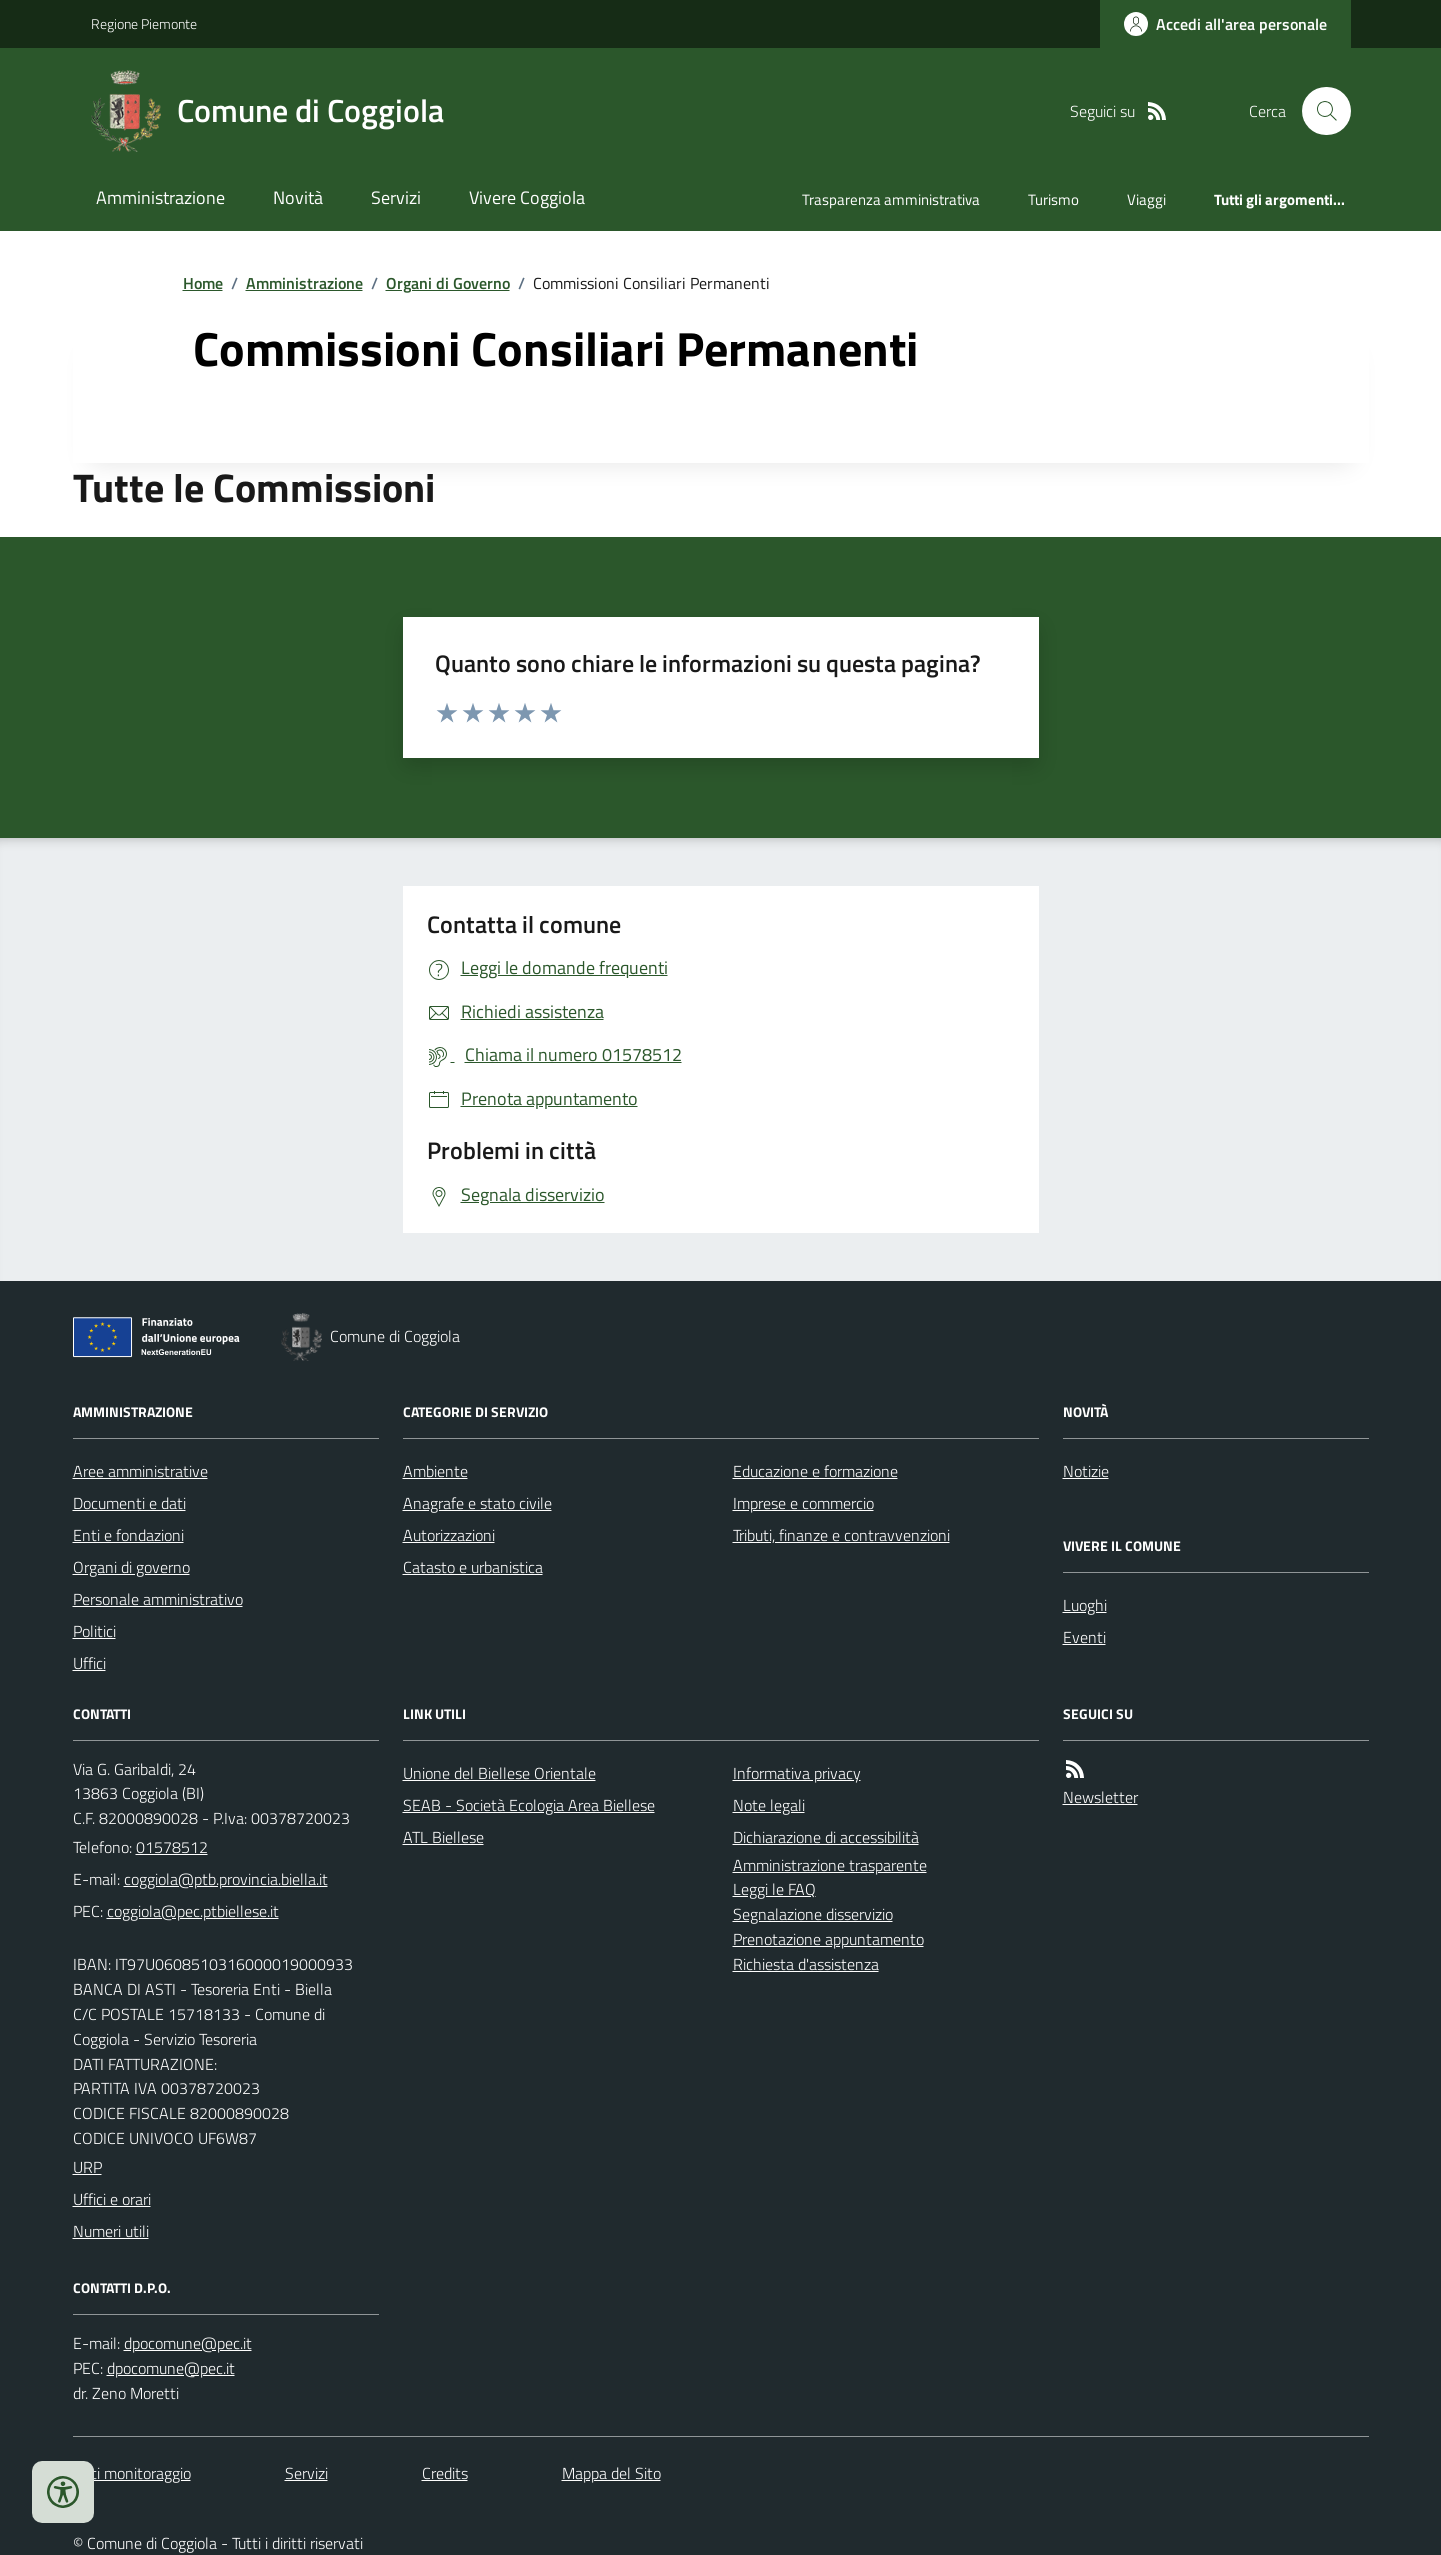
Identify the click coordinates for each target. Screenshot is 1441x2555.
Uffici (89, 1663)
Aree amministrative (140, 1471)
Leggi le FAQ (774, 1889)
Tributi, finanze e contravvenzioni (841, 1535)
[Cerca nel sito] (1318, 111)
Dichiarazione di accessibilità (826, 1837)
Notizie (1086, 1471)
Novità (298, 197)
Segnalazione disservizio (813, 1914)
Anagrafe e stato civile (477, 1503)
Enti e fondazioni (128, 1535)
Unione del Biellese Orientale (499, 1773)
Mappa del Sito (611, 2473)
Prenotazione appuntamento (828, 1939)
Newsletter (1100, 1797)
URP (87, 2167)
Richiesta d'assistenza (806, 1964)
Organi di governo (131, 1567)
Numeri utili (111, 2231)
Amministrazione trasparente (830, 1865)
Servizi (396, 197)
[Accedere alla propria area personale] (1225, 24)
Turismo (1053, 199)
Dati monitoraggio (132, 2473)
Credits (445, 2473)
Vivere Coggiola (527, 197)
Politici (94, 1631)
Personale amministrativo (158, 1599)
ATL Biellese (443, 1837)
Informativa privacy (797, 1773)
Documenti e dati (129, 1503)
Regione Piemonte (144, 23)
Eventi (1084, 1637)
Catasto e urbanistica (473, 1567)
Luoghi (1085, 1605)
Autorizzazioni (449, 1535)
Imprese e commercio (803, 1503)
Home (203, 283)
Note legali (769, 1805)
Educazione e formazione (815, 1471)
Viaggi (1146, 199)
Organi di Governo (448, 283)
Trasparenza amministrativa (891, 199)
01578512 (172, 1847)
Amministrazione (160, 197)
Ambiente (435, 1471)
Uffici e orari (112, 2199)
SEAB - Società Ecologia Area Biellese (529, 1805)
